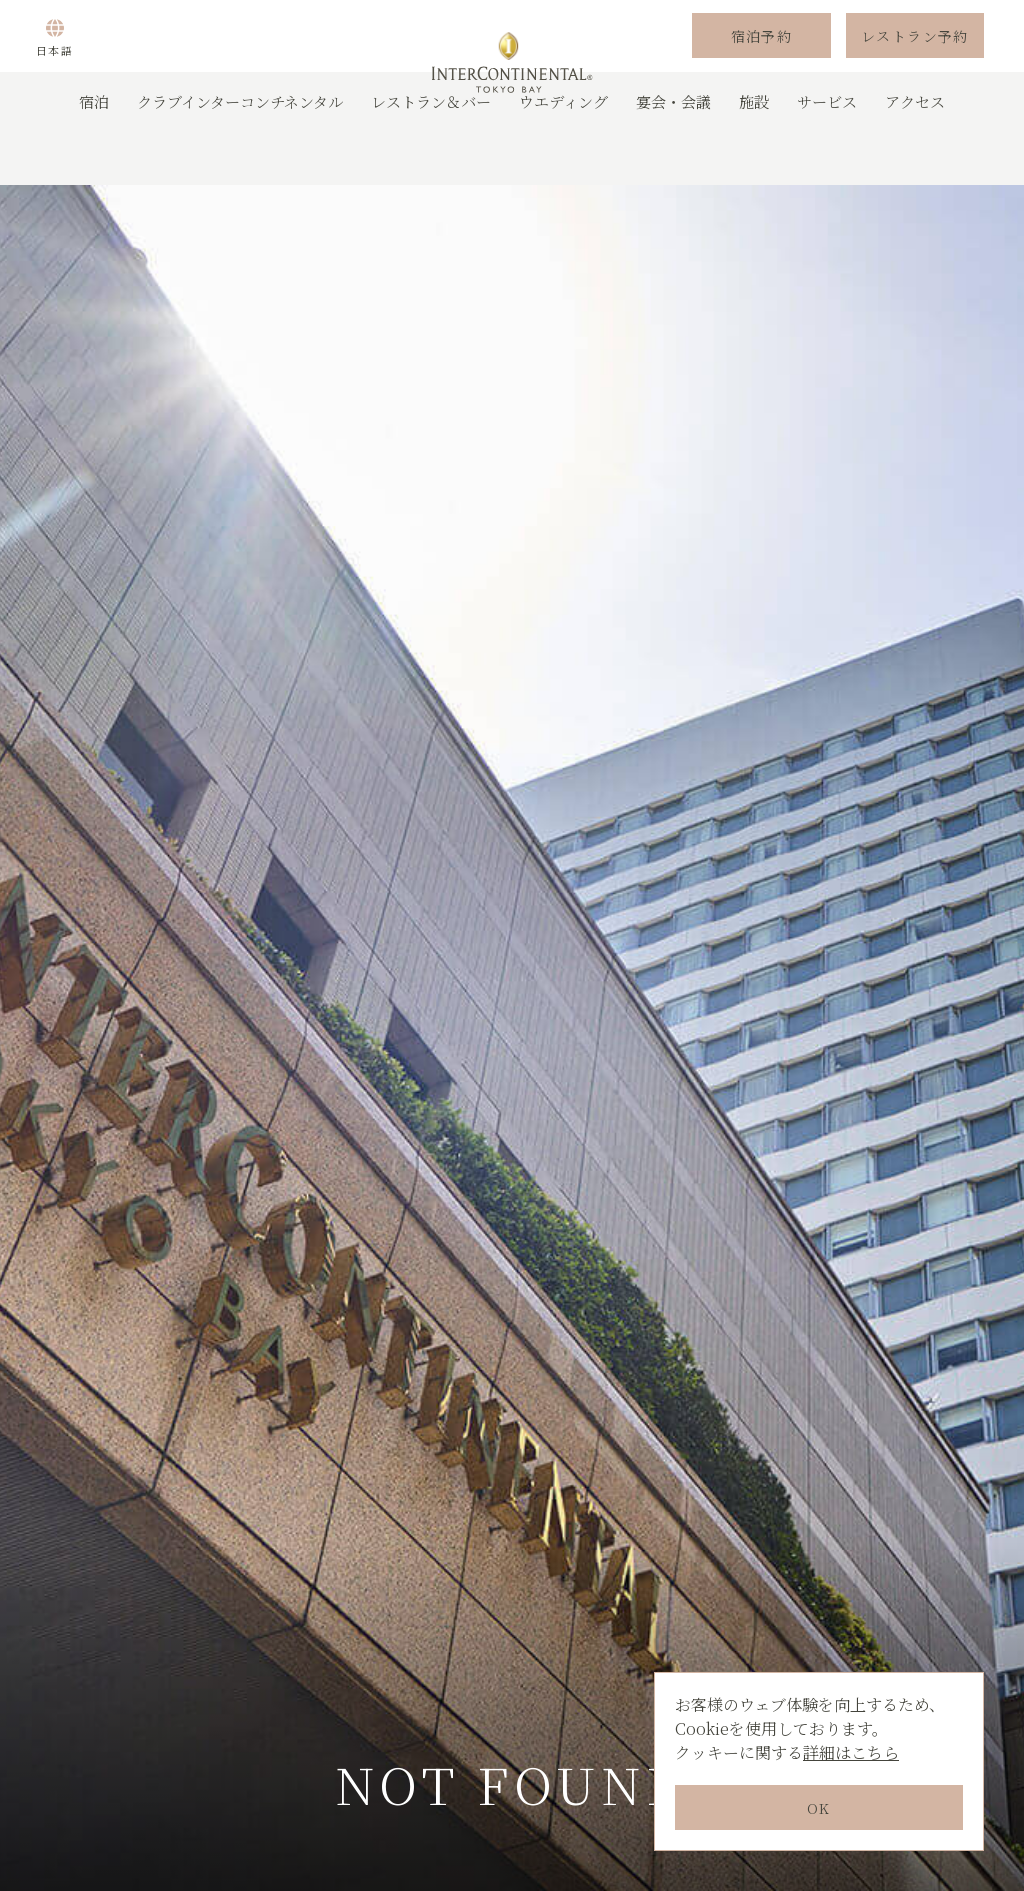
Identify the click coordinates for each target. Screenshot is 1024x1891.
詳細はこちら (851, 1752)
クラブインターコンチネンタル (240, 154)
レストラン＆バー (431, 154)
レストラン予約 (915, 63)
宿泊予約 (762, 63)
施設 (754, 154)
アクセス (915, 154)
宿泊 (94, 154)
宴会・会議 (673, 154)
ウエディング (563, 154)
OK (819, 1808)
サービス (827, 154)
